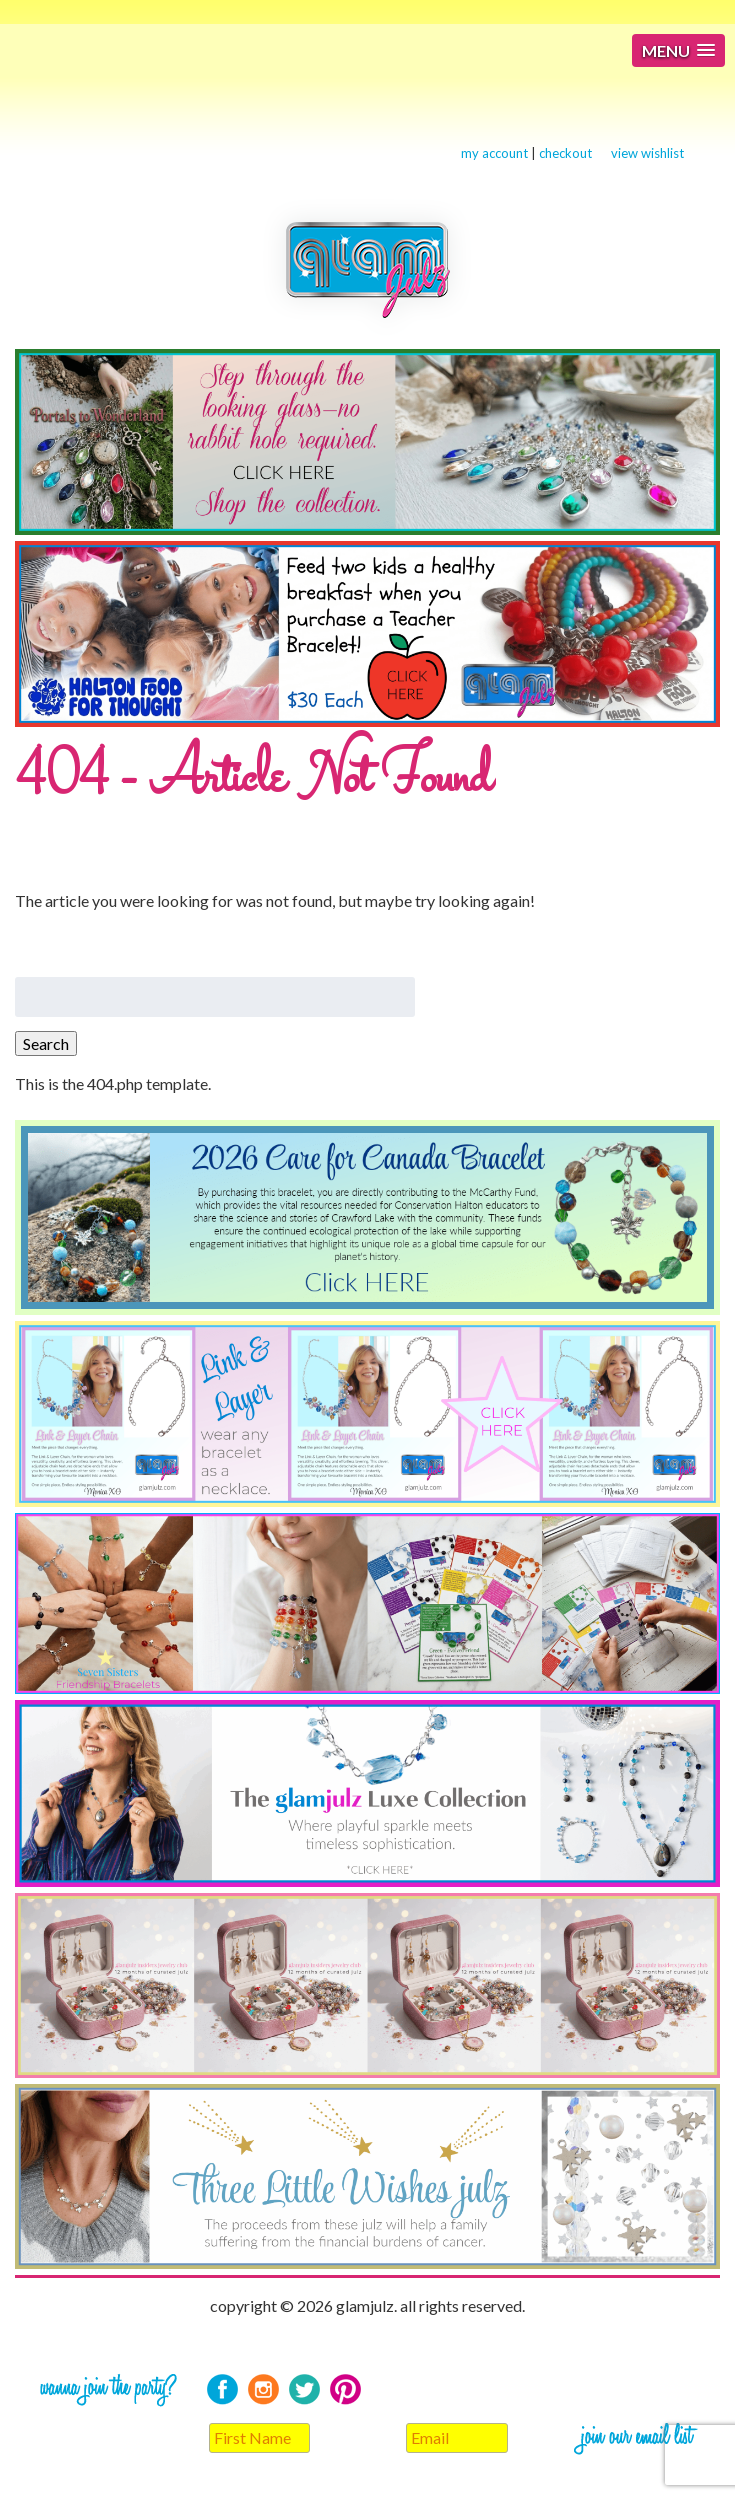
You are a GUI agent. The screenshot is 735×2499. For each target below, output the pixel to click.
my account (494, 153)
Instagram (263, 2389)
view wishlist (647, 153)
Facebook (222, 2389)
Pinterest (345, 2389)
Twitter (304, 2389)
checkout (565, 153)
